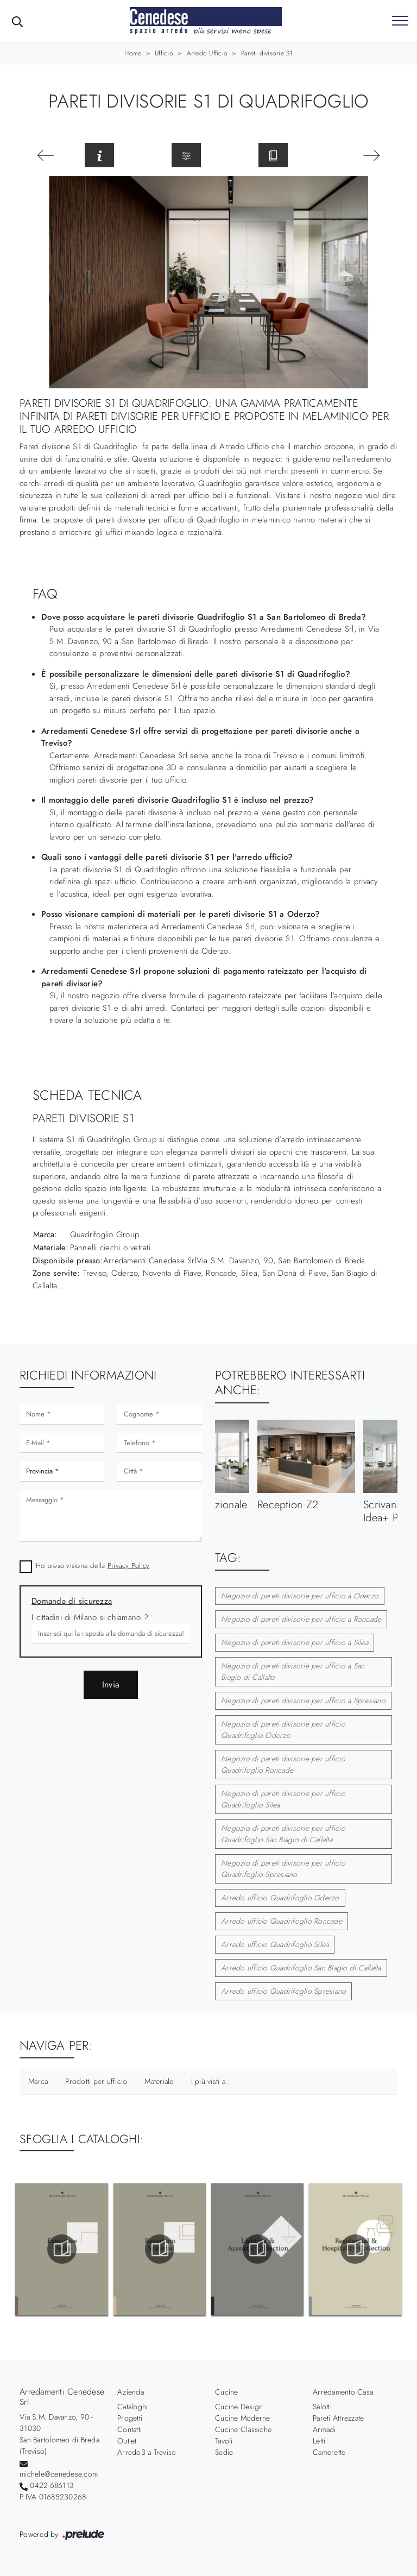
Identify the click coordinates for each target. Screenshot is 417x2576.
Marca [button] (38, 2081)
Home (132, 53)
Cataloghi (132, 2406)
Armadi (324, 2429)
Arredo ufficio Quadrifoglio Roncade (281, 1921)
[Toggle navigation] (400, 21)
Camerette (329, 2452)
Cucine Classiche (243, 2429)
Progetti (129, 2418)
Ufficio (164, 53)
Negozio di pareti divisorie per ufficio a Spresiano (303, 1700)
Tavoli (224, 2440)
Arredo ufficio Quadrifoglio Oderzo (280, 1897)
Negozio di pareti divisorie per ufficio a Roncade (301, 1619)
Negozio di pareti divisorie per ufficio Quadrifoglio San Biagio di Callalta (283, 1834)
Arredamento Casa (343, 2391)
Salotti (322, 2406)
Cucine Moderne (242, 2418)
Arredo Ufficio (207, 53)
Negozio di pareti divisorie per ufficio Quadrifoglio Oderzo (283, 1729)
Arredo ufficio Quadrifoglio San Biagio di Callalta (301, 1967)
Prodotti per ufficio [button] (96, 2081)
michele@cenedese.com (59, 2473)
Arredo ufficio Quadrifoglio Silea (274, 1944)
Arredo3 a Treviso (146, 2452)
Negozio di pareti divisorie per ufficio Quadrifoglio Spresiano (283, 1868)
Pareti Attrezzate (338, 2418)
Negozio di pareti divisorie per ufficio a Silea (294, 1642)
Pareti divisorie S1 (267, 53)
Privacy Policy (129, 1565)
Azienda (130, 2391)
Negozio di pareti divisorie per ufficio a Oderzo (299, 1595)
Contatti (129, 2429)
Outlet (127, 2440)
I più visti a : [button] (210, 2081)
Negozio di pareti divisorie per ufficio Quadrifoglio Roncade (283, 1764)
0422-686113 (52, 2485)
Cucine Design (239, 2406)
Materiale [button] (158, 2081)
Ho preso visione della (92, 1565)
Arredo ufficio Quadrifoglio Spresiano (283, 1991)
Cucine (226, 2391)
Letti (319, 2440)
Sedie (224, 2452)
